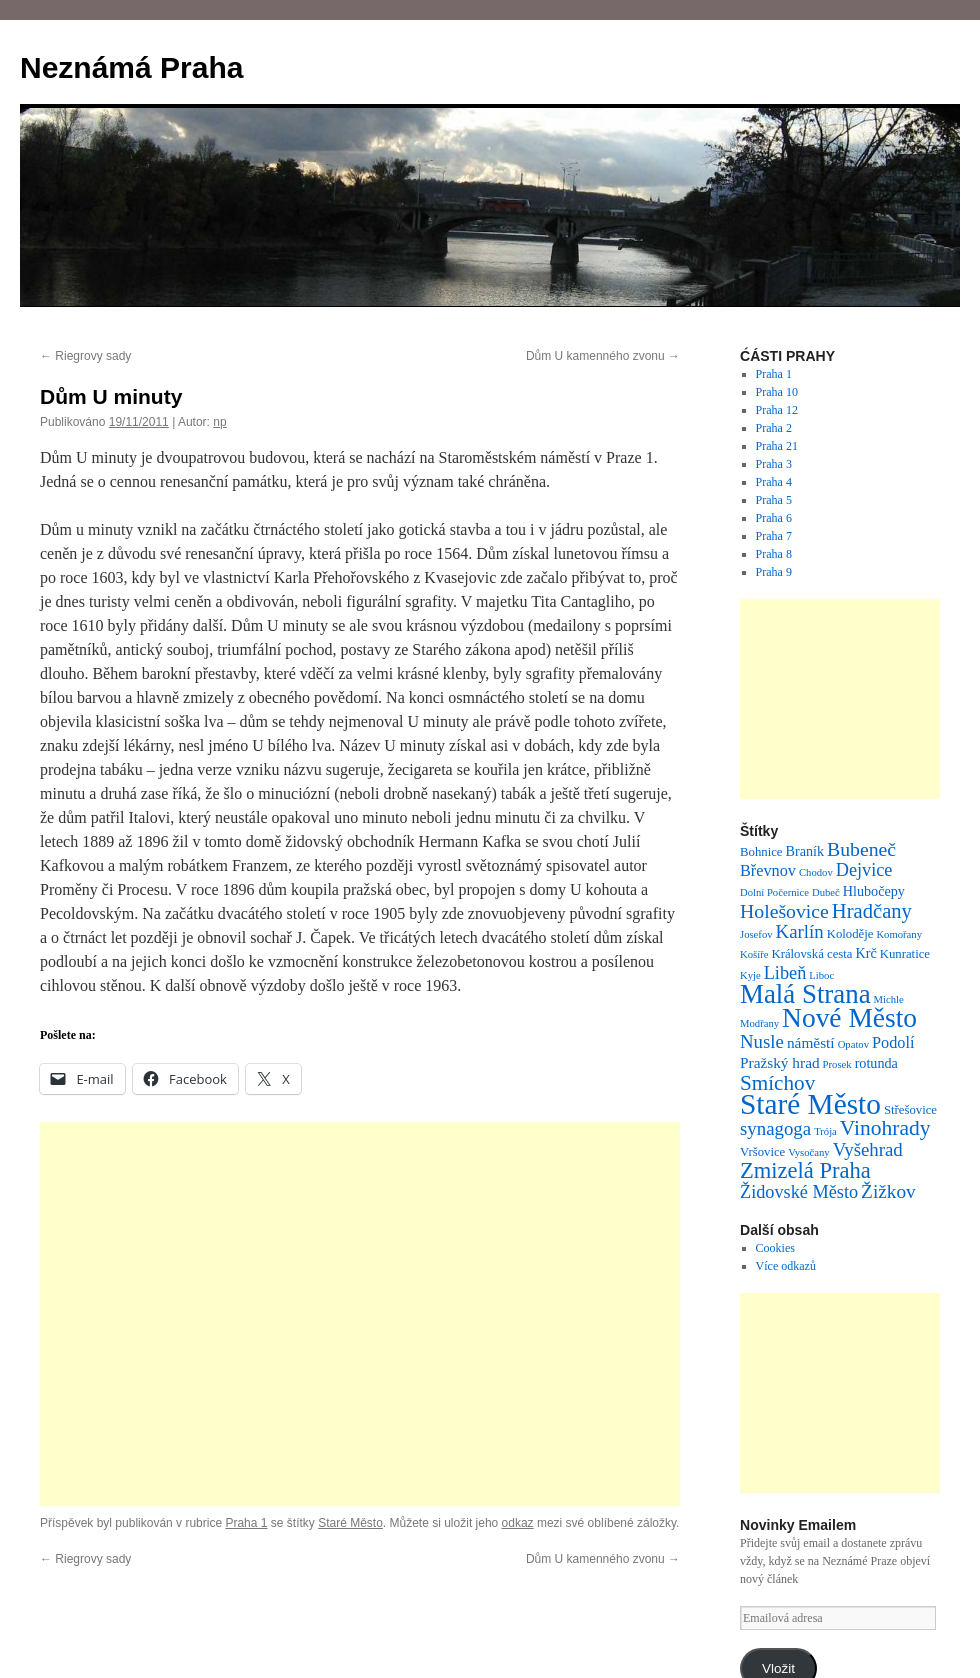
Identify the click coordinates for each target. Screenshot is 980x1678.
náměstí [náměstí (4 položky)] (811, 1042)
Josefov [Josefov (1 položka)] (756, 934)
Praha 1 (246, 1523)
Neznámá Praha (131, 67)
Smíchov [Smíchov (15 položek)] (777, 1083)
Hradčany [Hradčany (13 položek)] (872, 911)
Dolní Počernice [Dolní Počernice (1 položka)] (774, 892)
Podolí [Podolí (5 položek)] (893, 1043)
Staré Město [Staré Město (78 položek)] (810, 1104)
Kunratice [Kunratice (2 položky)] (905, 954)
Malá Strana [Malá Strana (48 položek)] (805, 994)
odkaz (518, 1523)
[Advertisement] (360, 1314)
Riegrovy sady (85, 356)
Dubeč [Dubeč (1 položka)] (826, 892)
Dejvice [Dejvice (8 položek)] (864, 870)
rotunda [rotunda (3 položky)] (876, 1063)
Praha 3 (774, 464)
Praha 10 (777, 392)
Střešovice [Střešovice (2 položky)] (910, 1110)
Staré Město (350, 1523)
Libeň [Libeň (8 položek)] (785, 973)
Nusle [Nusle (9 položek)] (762, 1041)
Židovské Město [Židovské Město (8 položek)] (799, 1192)
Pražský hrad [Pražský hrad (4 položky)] (780, 1062)
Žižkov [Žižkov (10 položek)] (888, 1191)
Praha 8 (774, 554)
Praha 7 (774, 536)
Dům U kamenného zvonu (603, 356)
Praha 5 (774, 500)
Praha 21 (777, 446)
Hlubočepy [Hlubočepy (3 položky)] (874, 891)
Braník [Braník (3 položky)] (805, 851)
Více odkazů (786, 1266)
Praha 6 (774, 518)
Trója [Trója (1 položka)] (825, 1131)
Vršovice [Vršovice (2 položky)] (762, 1152)
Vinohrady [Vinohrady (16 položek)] (885, 1128)
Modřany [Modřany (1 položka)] (759, 1023)
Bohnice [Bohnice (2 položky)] (761, 852)
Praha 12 (777, 410)
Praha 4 (774, 482)
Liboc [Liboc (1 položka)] (821, 975)
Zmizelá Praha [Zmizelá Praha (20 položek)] (805, 1170)
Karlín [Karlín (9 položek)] (800, 931)
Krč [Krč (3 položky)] (866, 953)
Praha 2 (774, 428)
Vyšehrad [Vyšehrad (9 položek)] (868, 1149)
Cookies (775, 1248)
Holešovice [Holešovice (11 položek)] (784, 911)
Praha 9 (774, 572)
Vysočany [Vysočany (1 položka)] (808, 1152)
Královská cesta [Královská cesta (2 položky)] (811, 954)
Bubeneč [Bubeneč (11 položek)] (861, 849)
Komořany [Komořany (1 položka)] (899, 934)
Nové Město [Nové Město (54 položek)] (849, 1018)
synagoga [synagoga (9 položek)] (775, 1128)
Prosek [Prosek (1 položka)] (837, 1064)
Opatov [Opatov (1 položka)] (853, 1044)
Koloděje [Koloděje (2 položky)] (850, 934)
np (219, 422)
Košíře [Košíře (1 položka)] (754, 954)
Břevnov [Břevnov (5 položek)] (768, 871)
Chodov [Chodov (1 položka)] (816, 872)
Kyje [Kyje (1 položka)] (750, 975)
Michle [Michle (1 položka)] (889, 999)
